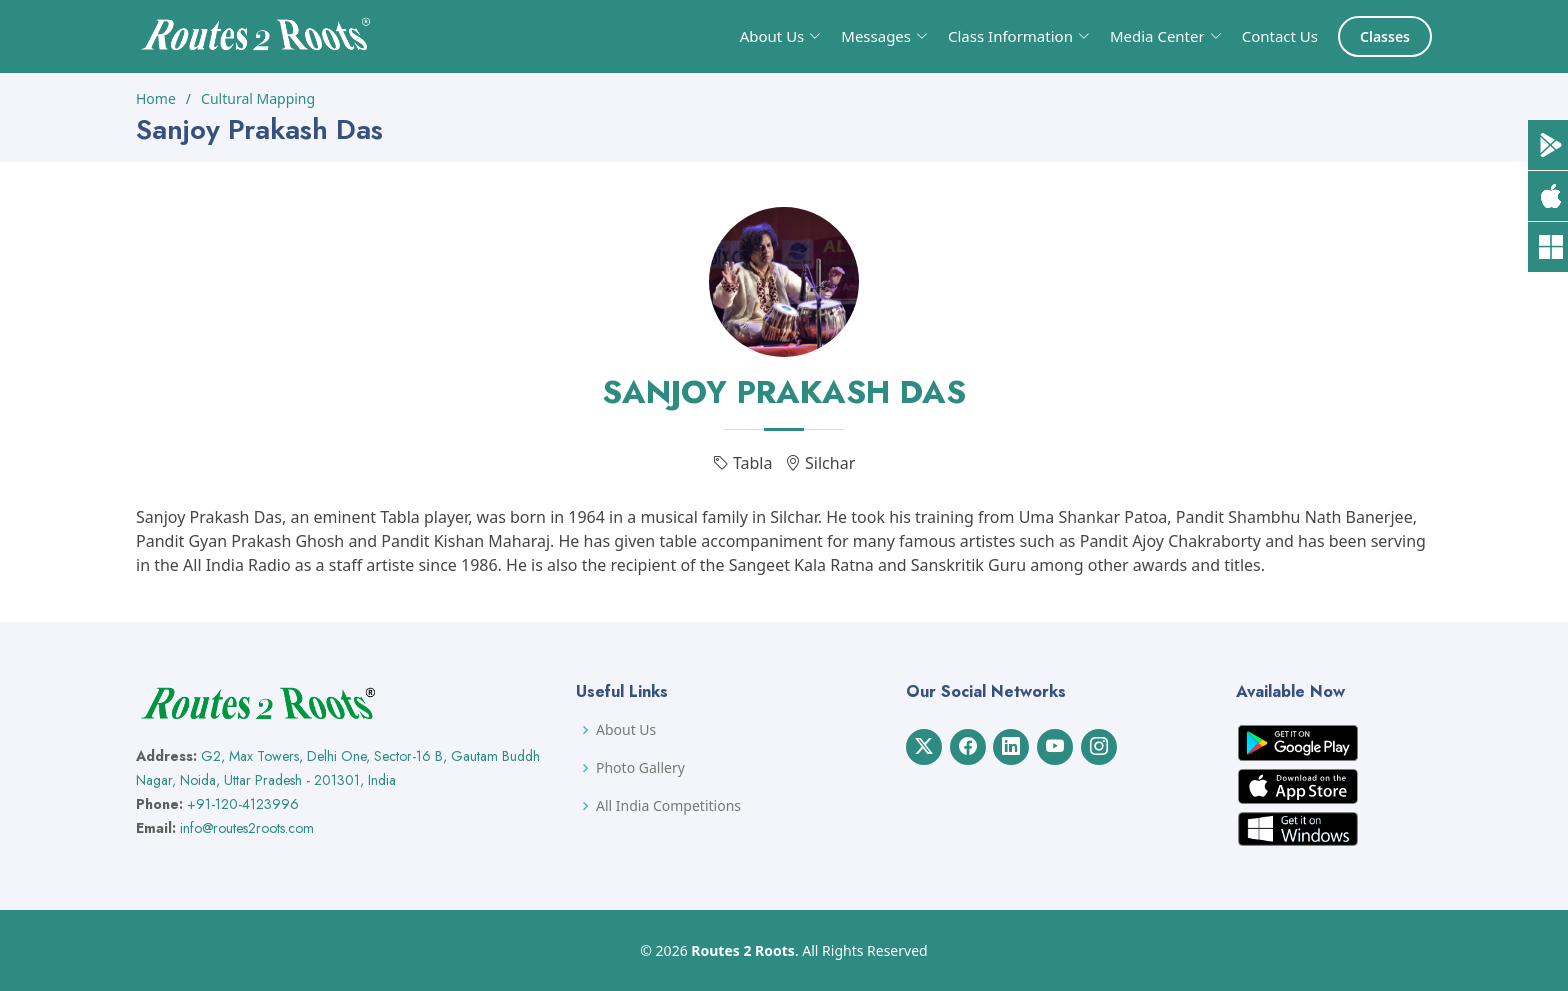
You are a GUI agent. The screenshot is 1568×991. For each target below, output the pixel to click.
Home (156, 98)
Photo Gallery (640, 768)
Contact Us (1280, 36)
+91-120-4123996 (243, 804)
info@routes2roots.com (247, 828)
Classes (1385, 36)
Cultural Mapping (258, 98)
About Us (626, 730)
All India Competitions (668, 806)
